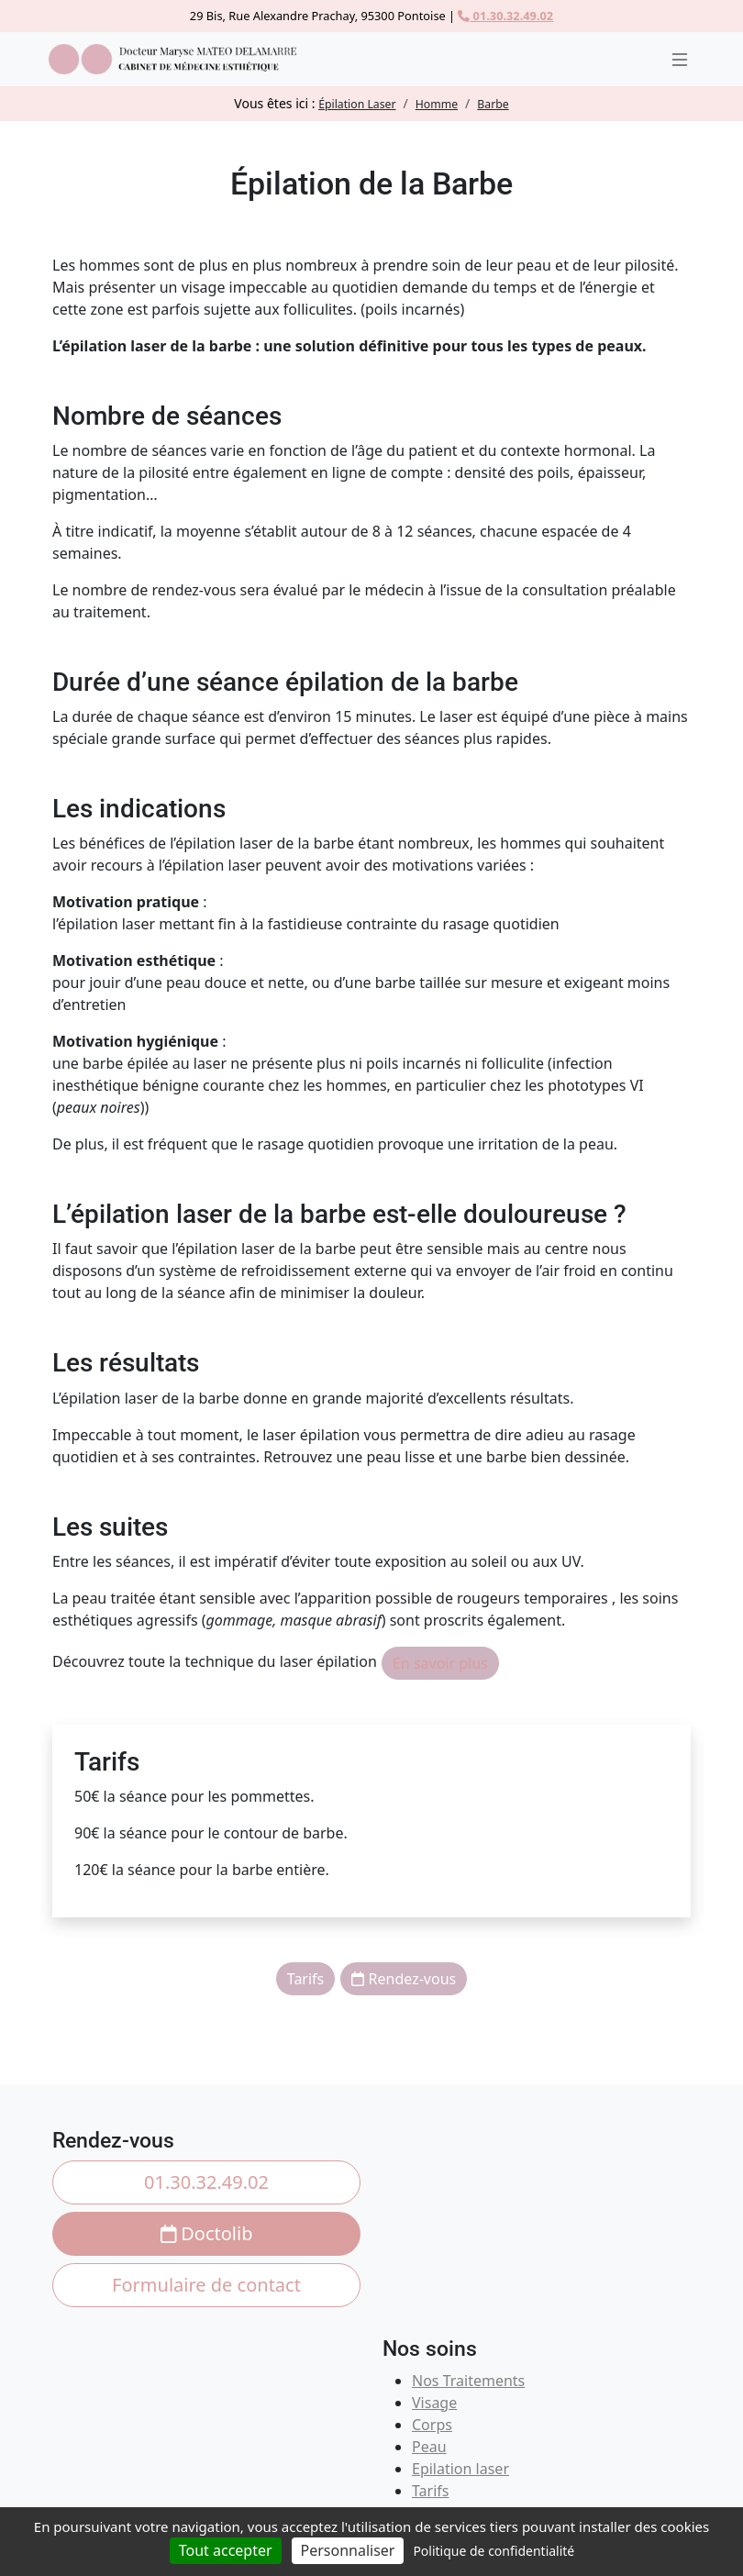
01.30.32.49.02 (505, 15)
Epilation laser (460, 2469)
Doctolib (207, 2233)
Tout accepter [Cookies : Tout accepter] (225, 2550)
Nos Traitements (468, 2381)
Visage (434, 2403)
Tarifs (306, 1979)
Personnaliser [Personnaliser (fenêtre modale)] (348, 2550)
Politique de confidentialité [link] (493, 2550)
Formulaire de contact (206, 2284)
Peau (429, 2447)
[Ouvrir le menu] (680, 59)
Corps (432, 2425)
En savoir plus (440, 1663)
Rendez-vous (403, 1979)
